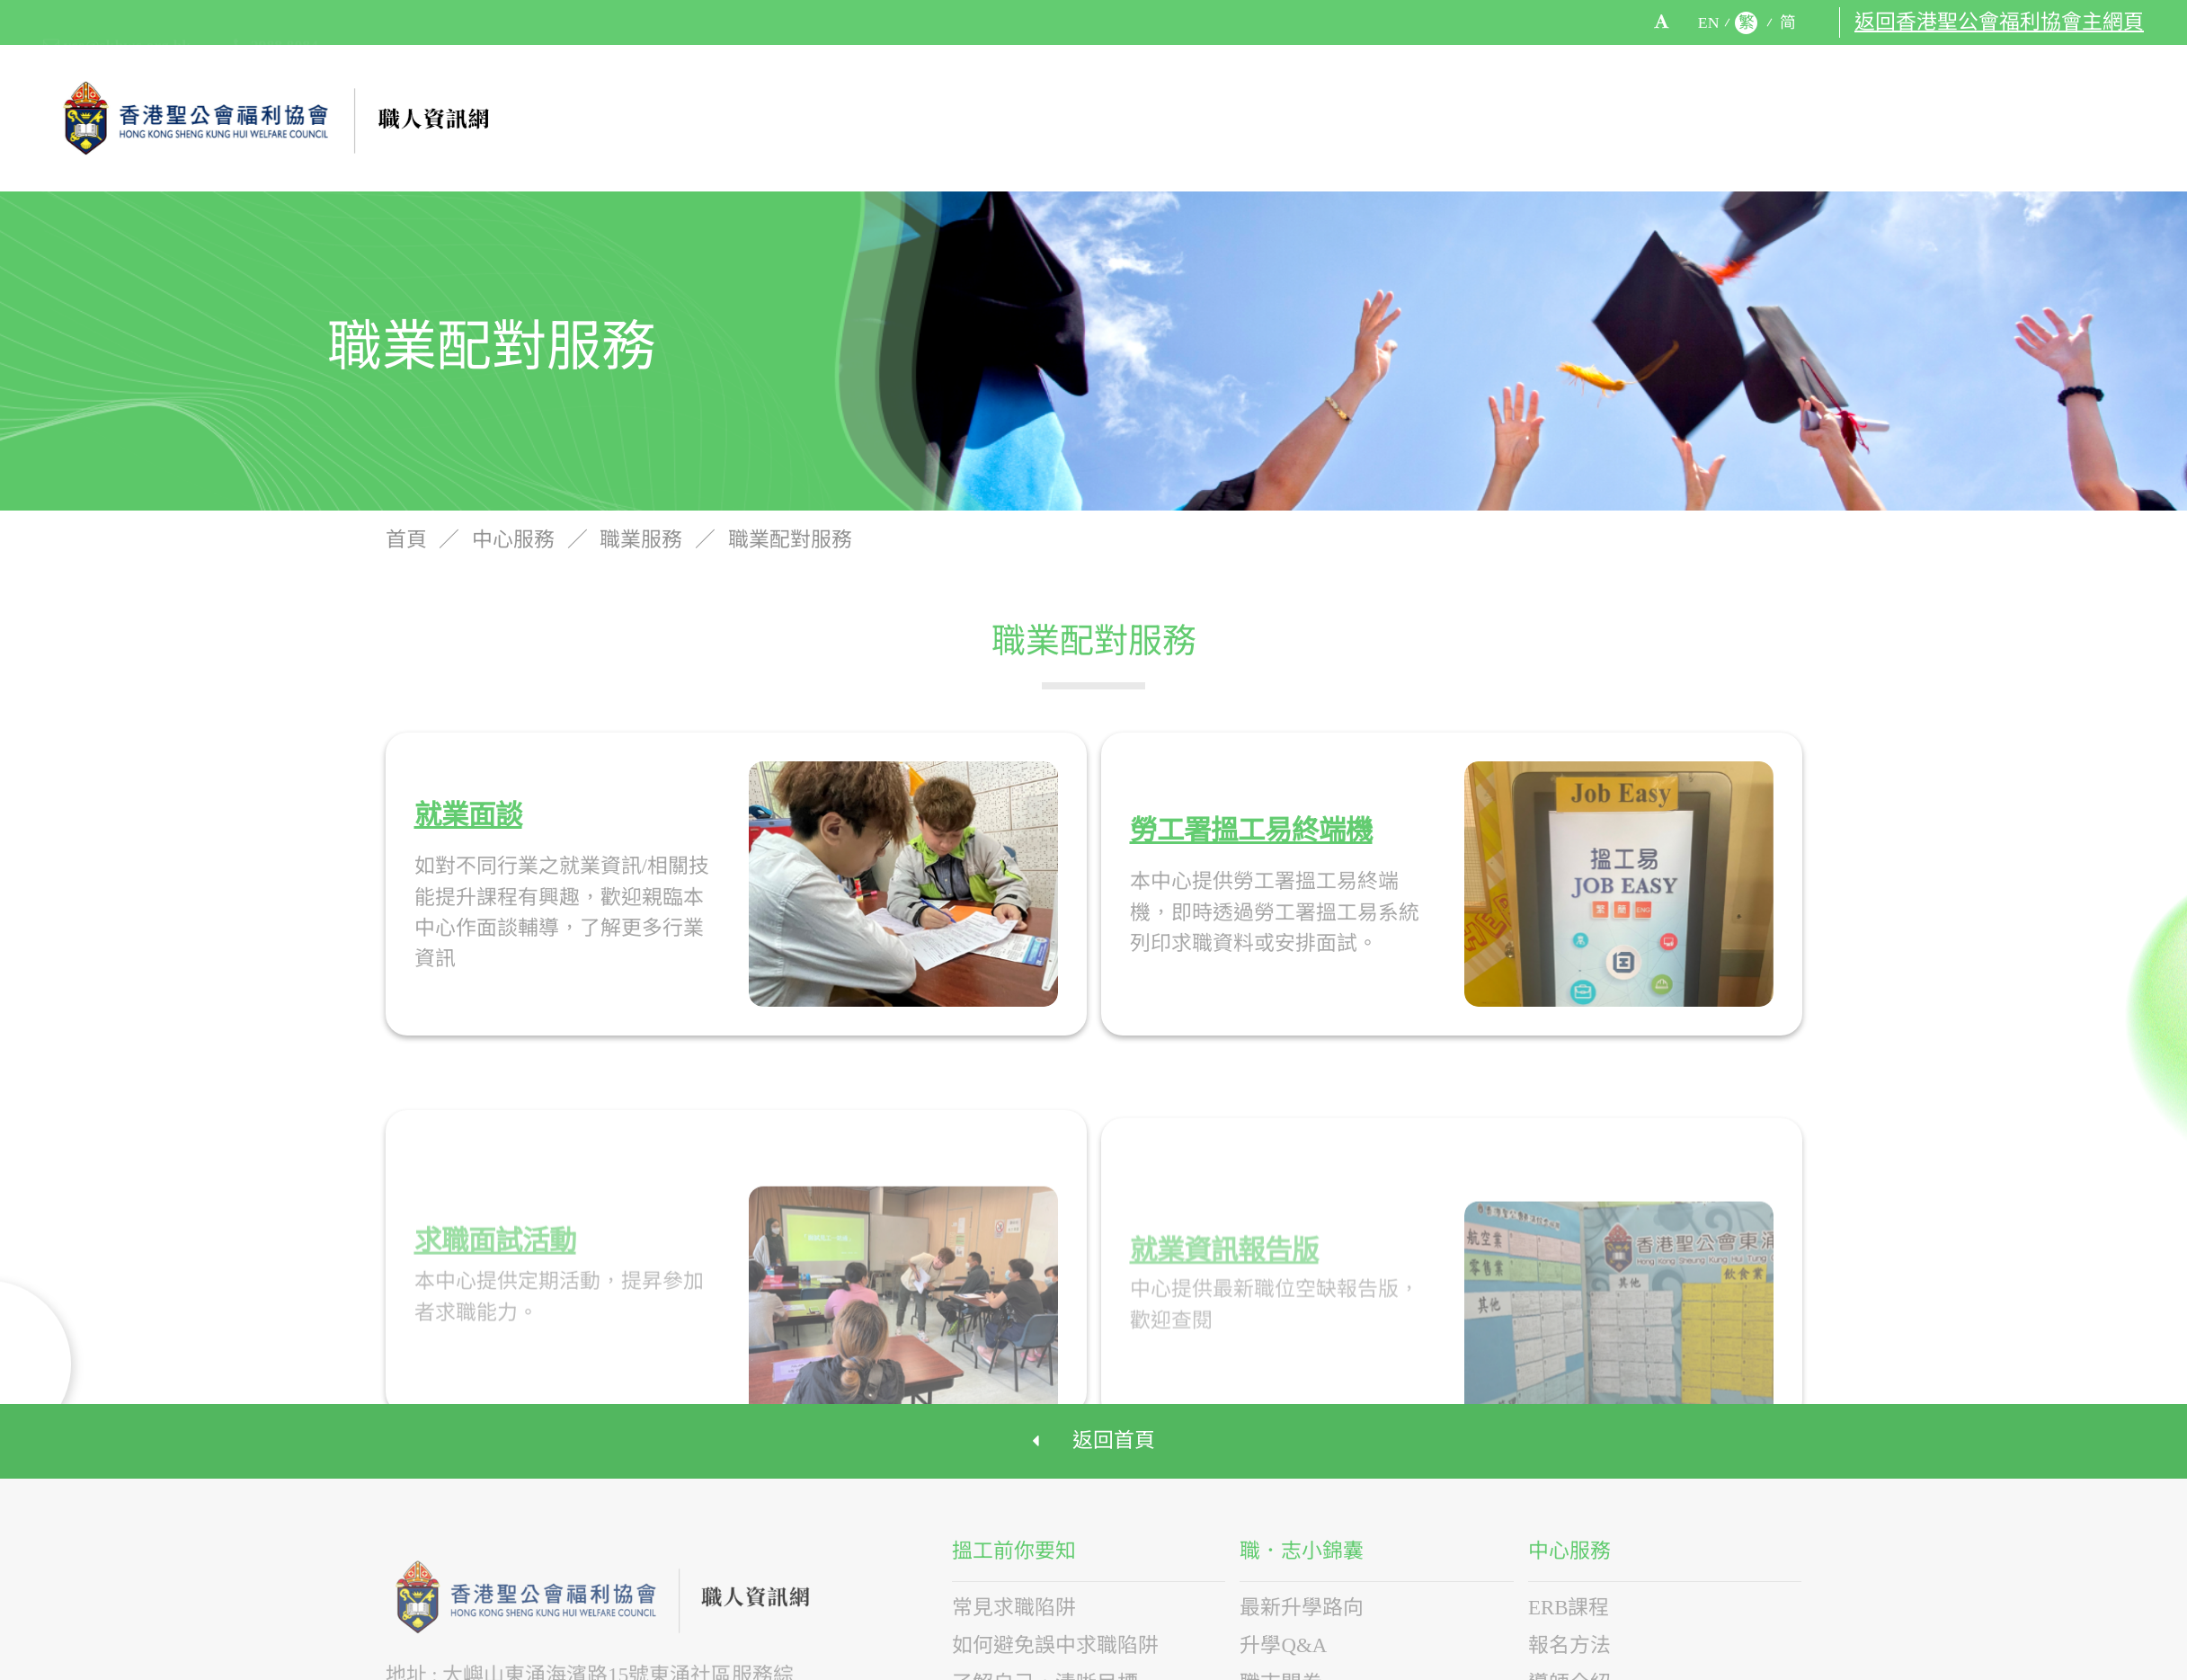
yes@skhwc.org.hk (117, 23)
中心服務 (1648, 117)
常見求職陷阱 (1014, 1603)
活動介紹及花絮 (1807, 117)
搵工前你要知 (1331, 117)
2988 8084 (276, 23)
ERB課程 (1568, 1603)
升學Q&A (1283, 1641)
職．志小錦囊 (1500, 117)
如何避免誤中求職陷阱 (1055, 1641)
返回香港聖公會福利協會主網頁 (1999, 23)
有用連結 (1949, 117)
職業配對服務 (790, 543)
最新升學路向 (1302, 1603)
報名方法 (1569, 1641)
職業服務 (644, 543)
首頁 (409, 543)
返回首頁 (1093, 1438)
